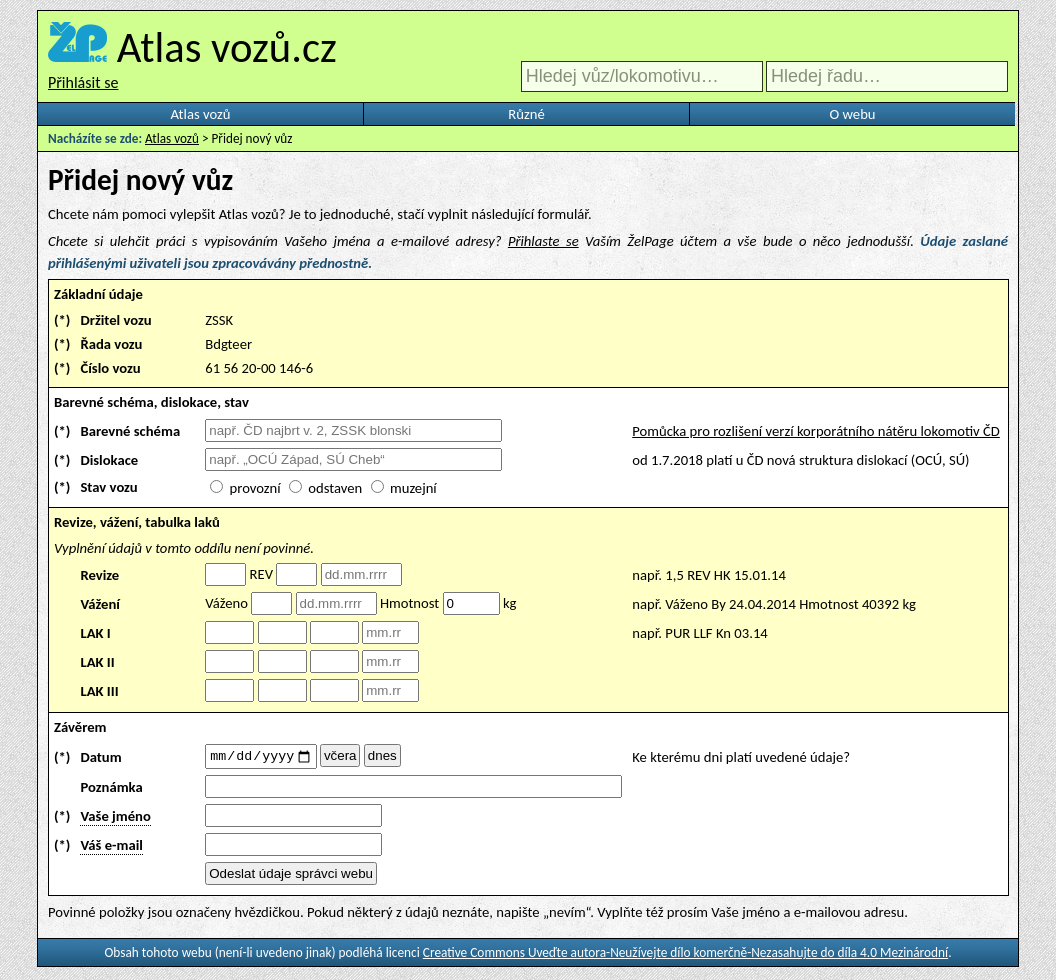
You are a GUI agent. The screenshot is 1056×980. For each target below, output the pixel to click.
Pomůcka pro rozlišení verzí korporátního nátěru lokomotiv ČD (816, 431)
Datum (100, 758)
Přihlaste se (543, 241)
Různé (526, 114)
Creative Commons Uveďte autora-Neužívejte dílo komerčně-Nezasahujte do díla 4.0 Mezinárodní (685, 955)
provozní (255, 488)
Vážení (100, 604)
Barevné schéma (130, 431)
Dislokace (109, 460)
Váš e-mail (111, 848)
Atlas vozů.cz (227, 47)
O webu (852, 114)
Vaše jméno (115, 819)
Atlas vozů (201, 114)
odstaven (335, 488)
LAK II (97, 662)
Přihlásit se (83, 82)
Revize (99, 575)
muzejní (413, 488)
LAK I (95, 633)
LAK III (99, 691)
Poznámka (111, 790)
